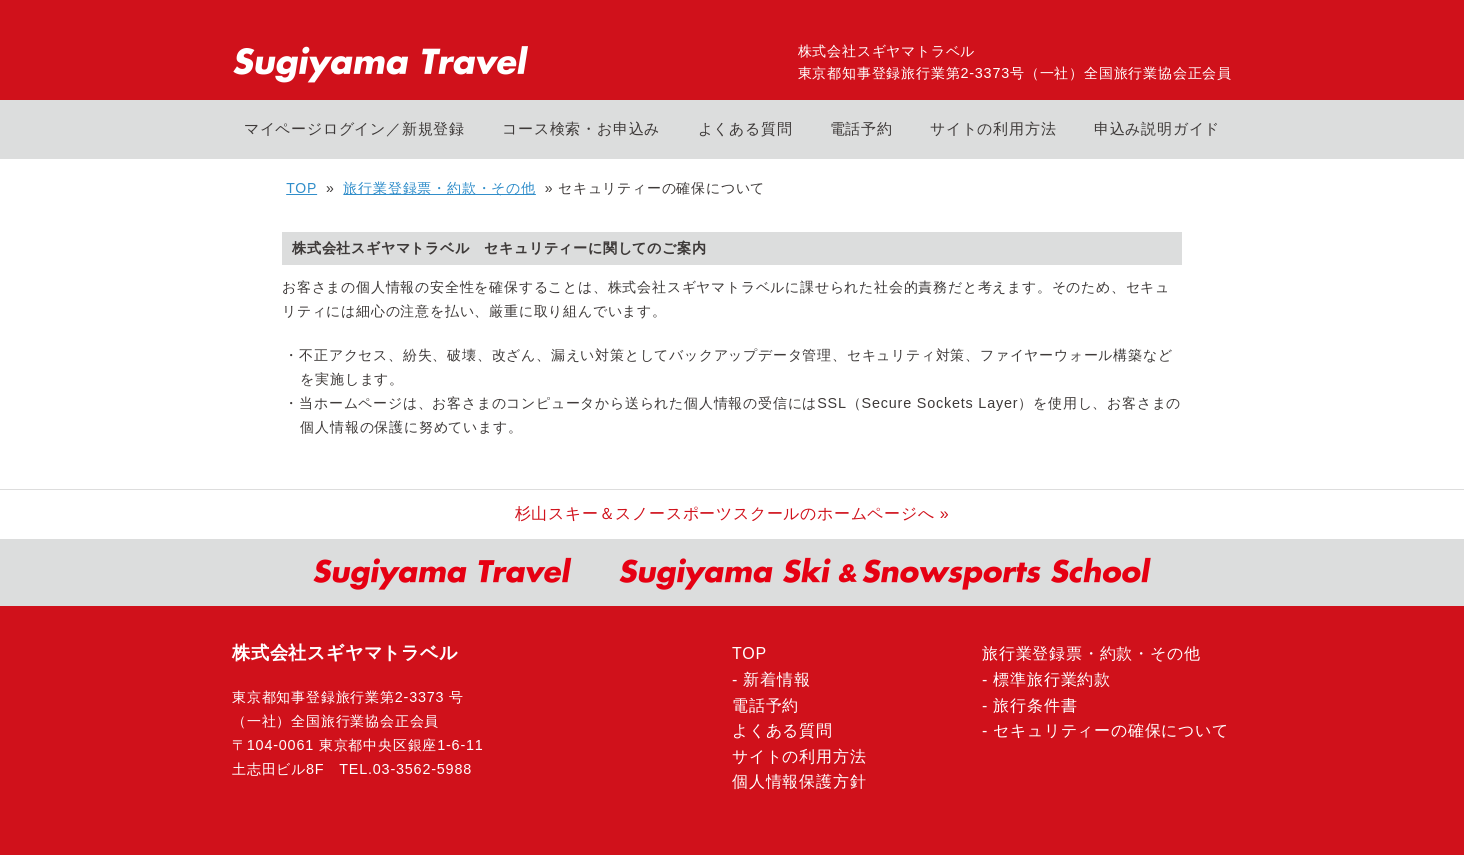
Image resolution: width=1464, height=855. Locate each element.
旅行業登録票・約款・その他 (439, 188)
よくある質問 (745, 128)
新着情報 (776, 679)
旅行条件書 (1035, 705)
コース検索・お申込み (581, 128)
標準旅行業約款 (1052, 679)
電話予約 (861, 128)
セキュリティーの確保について (1110, 730)
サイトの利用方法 (993, 128)
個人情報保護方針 (799, 781)
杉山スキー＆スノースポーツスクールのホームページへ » (732, 513)
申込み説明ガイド (1157, 128)
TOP (301, 188)
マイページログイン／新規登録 (354, 128)
